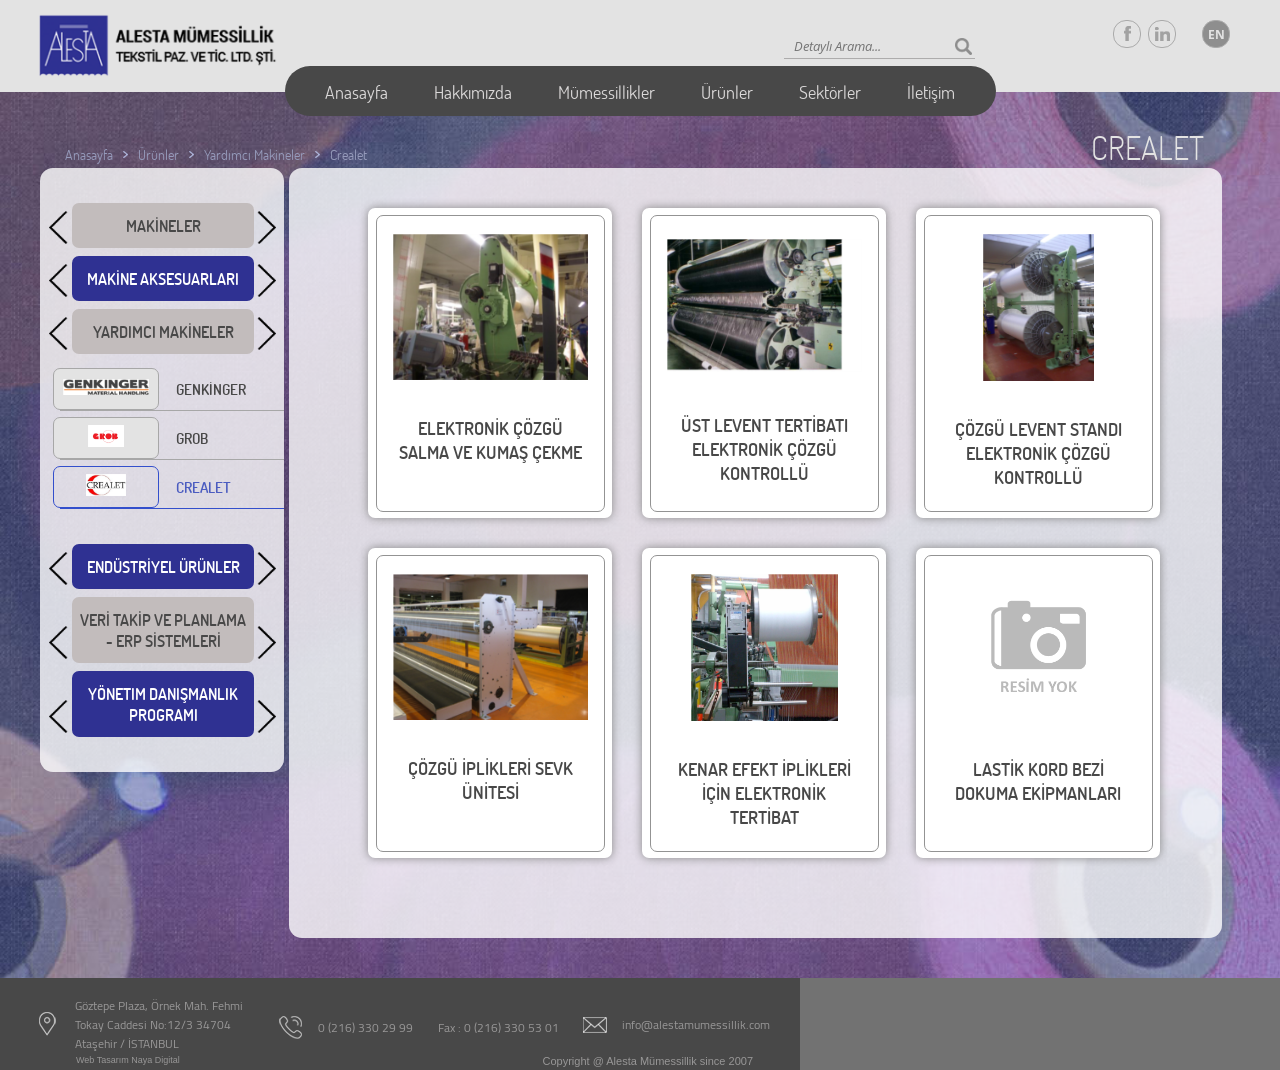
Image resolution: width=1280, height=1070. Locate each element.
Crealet (348, 154)
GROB (134, 440)
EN (1216, 34)
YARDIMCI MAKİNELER (163, 335)
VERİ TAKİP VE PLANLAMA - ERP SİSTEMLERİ (163, 636)
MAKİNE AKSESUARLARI (163, 282)
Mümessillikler (606, 92)
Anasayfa (356, 92)
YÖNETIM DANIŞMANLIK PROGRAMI (163, 710)
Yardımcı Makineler (254, 154)
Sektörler (830, 92)
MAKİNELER (163, 229)
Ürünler (727, 92)
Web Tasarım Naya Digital (128, 1060)
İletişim (931, 92)
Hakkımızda (473, 92)
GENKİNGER (153, 391)
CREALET (145, 489)
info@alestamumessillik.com (696, 1024)
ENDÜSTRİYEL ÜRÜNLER (163, 570)
